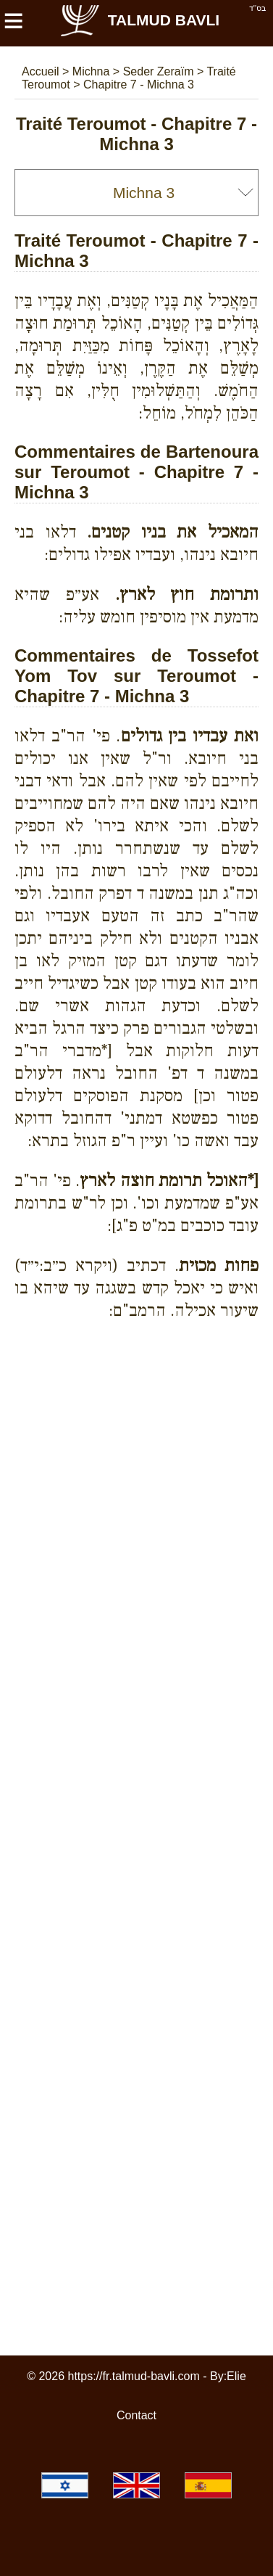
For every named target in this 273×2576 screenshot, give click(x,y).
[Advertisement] (143, 1383)
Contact (136, 2415)
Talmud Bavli (139, 20)
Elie (236, 2376)
